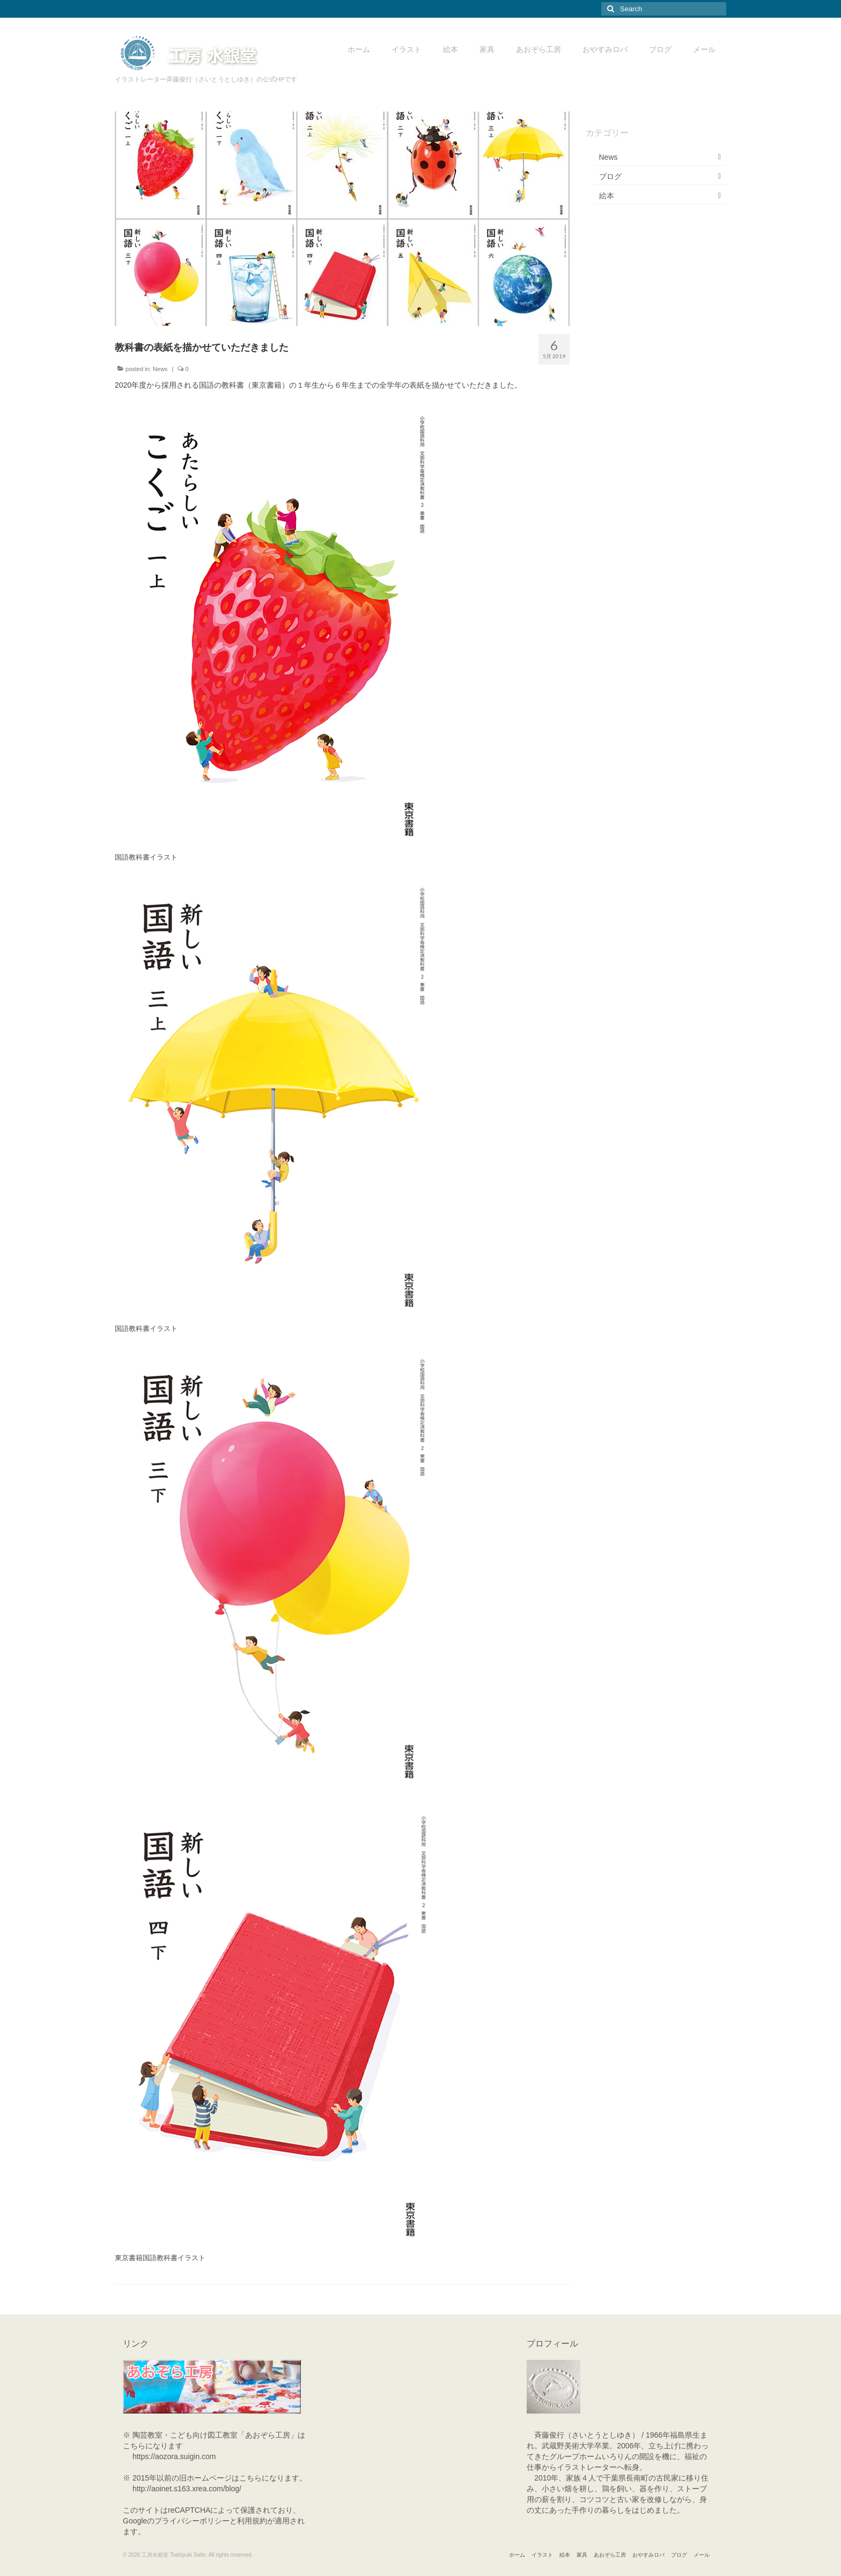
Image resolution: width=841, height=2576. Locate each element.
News (160, 369)
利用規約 (252, 2520)
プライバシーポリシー (192, 2520)
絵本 (606, 195)
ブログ (610, 176)
